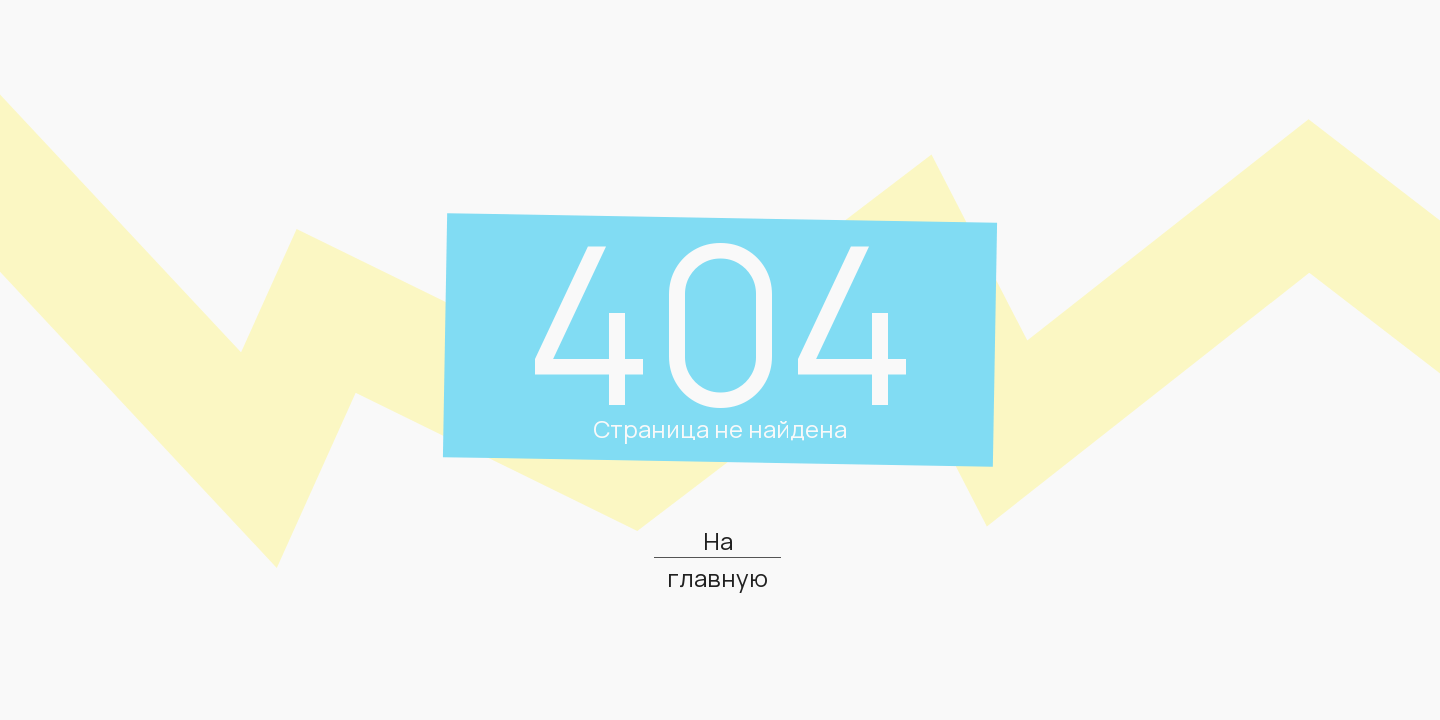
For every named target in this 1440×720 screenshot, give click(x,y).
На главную (717, 559)
